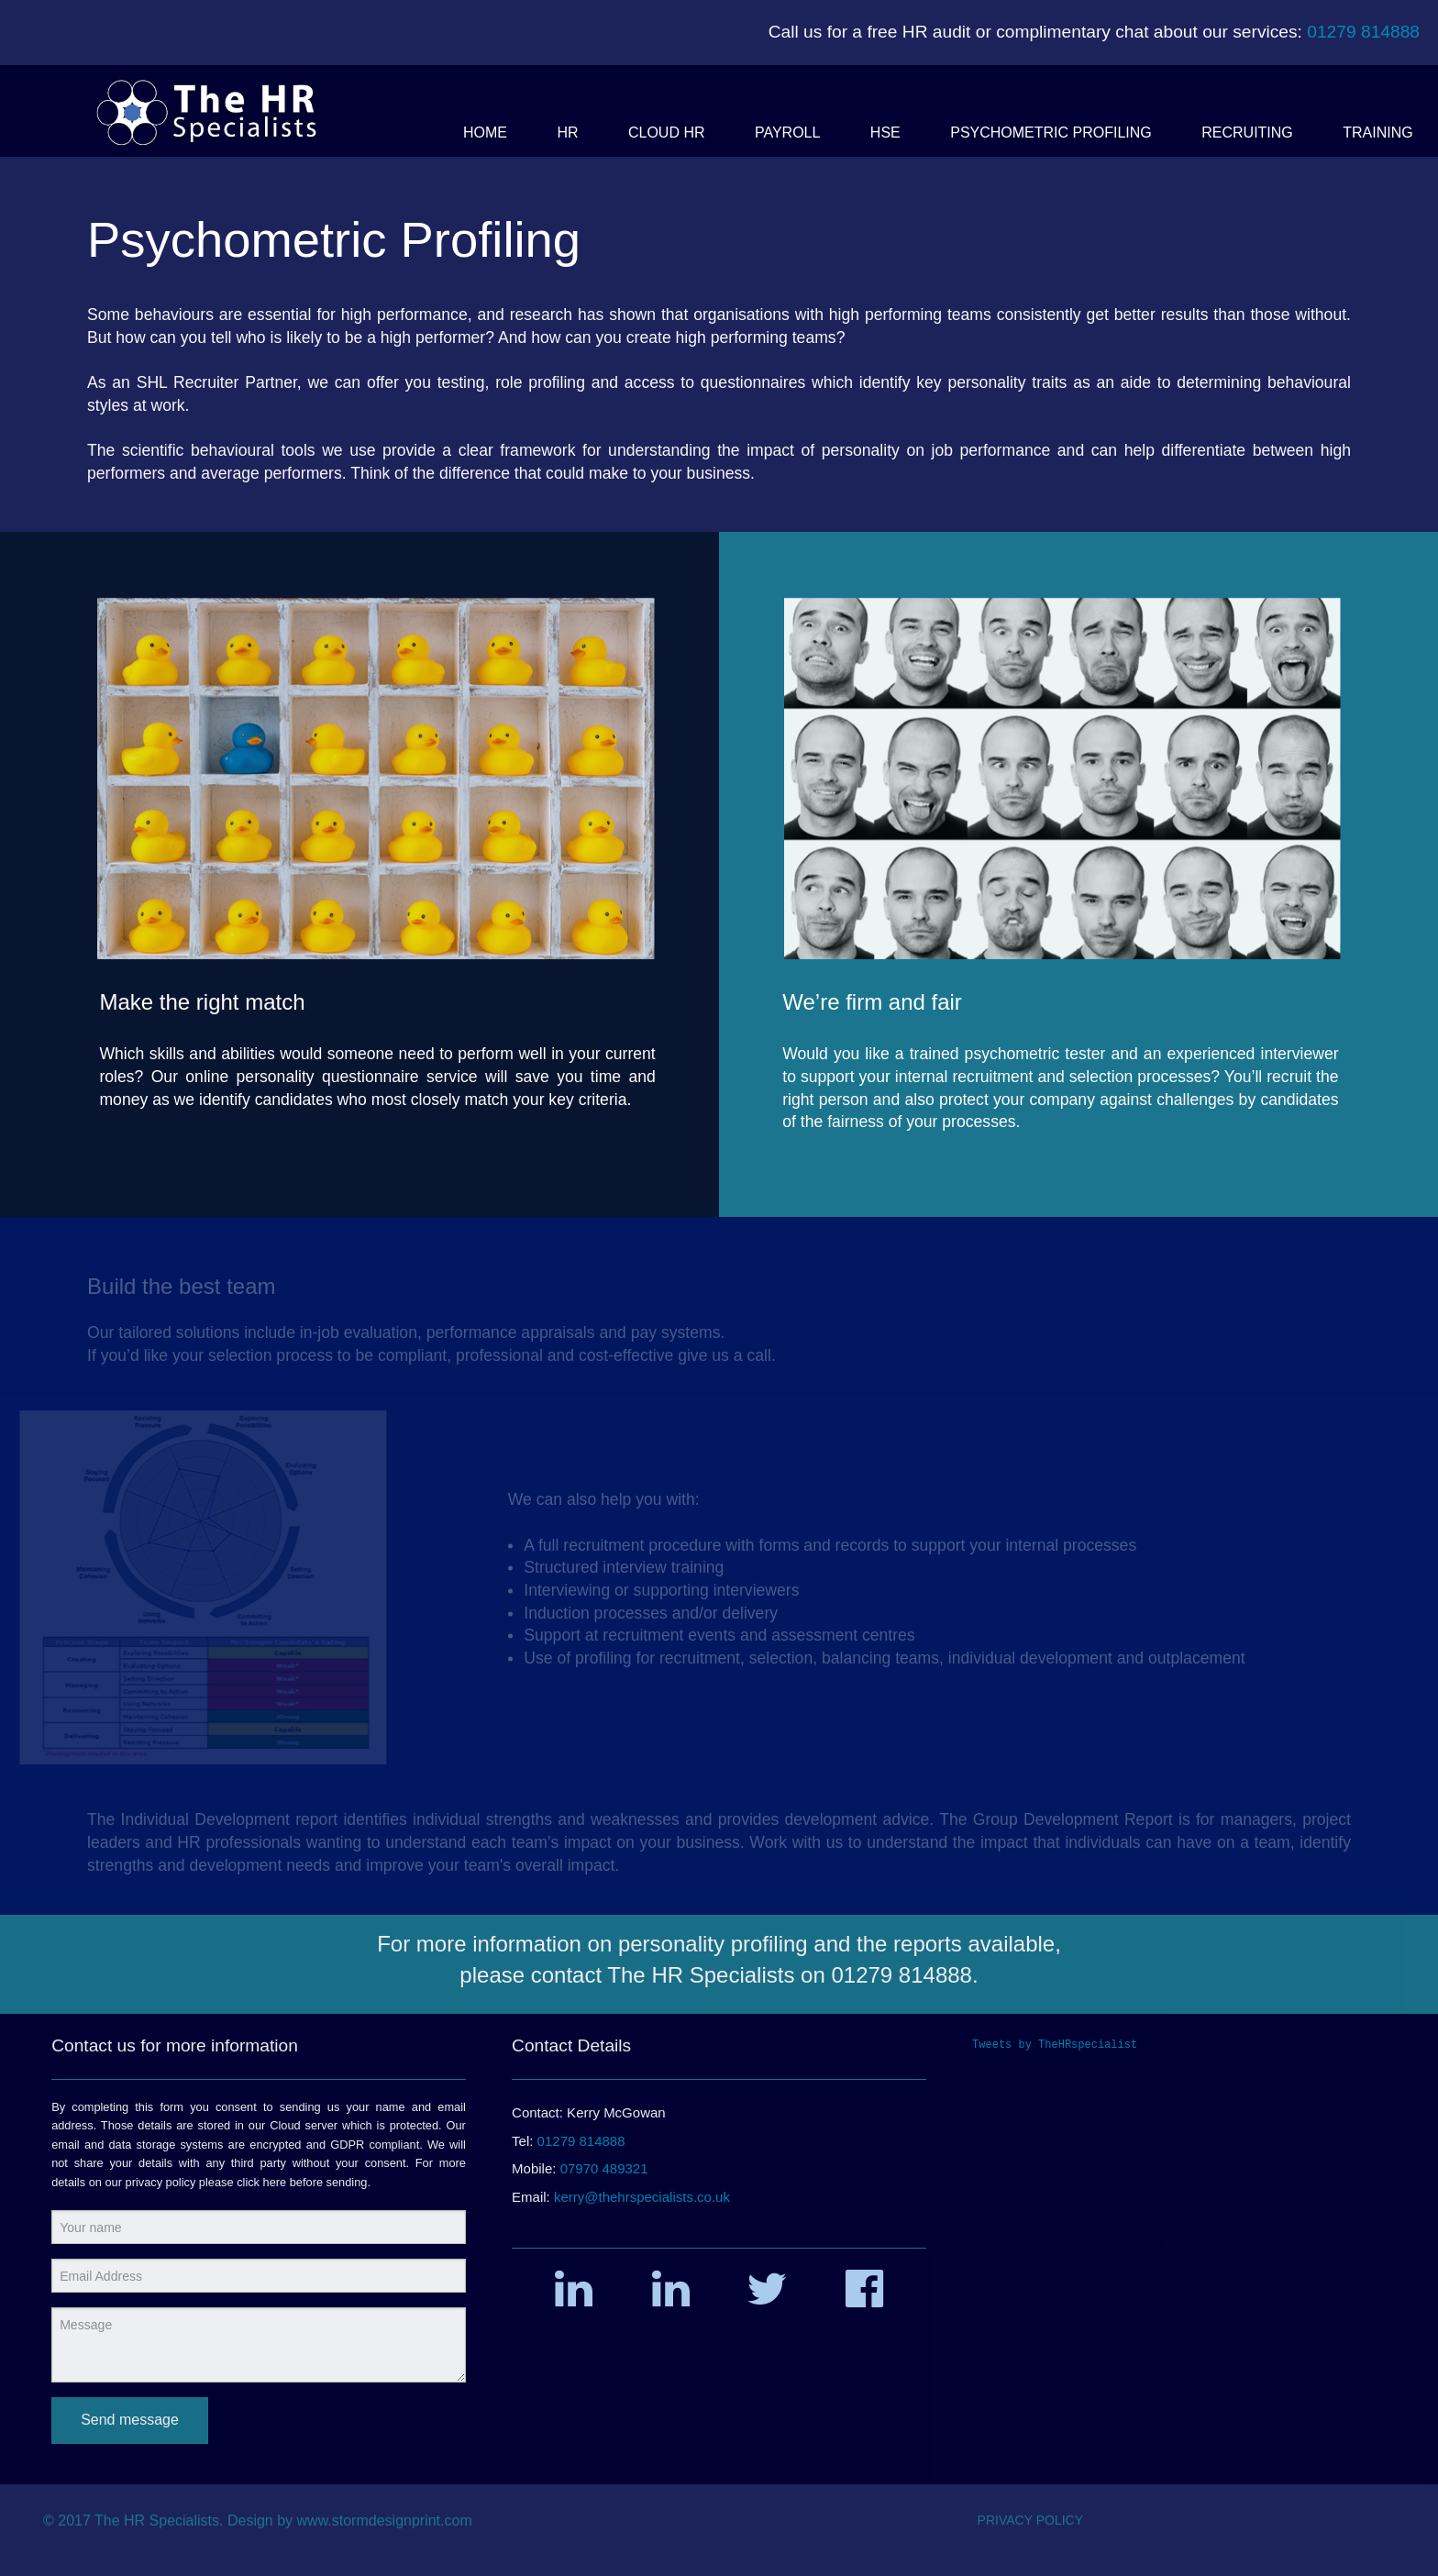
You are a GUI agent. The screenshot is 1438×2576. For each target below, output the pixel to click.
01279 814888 (1363, 31)
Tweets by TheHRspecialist (1054, 2045)
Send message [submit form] (130, 2419)
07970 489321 (604, 2168)
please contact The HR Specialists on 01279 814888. (718, 1974)
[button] (485, 133)
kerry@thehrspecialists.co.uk (642, 2197)
